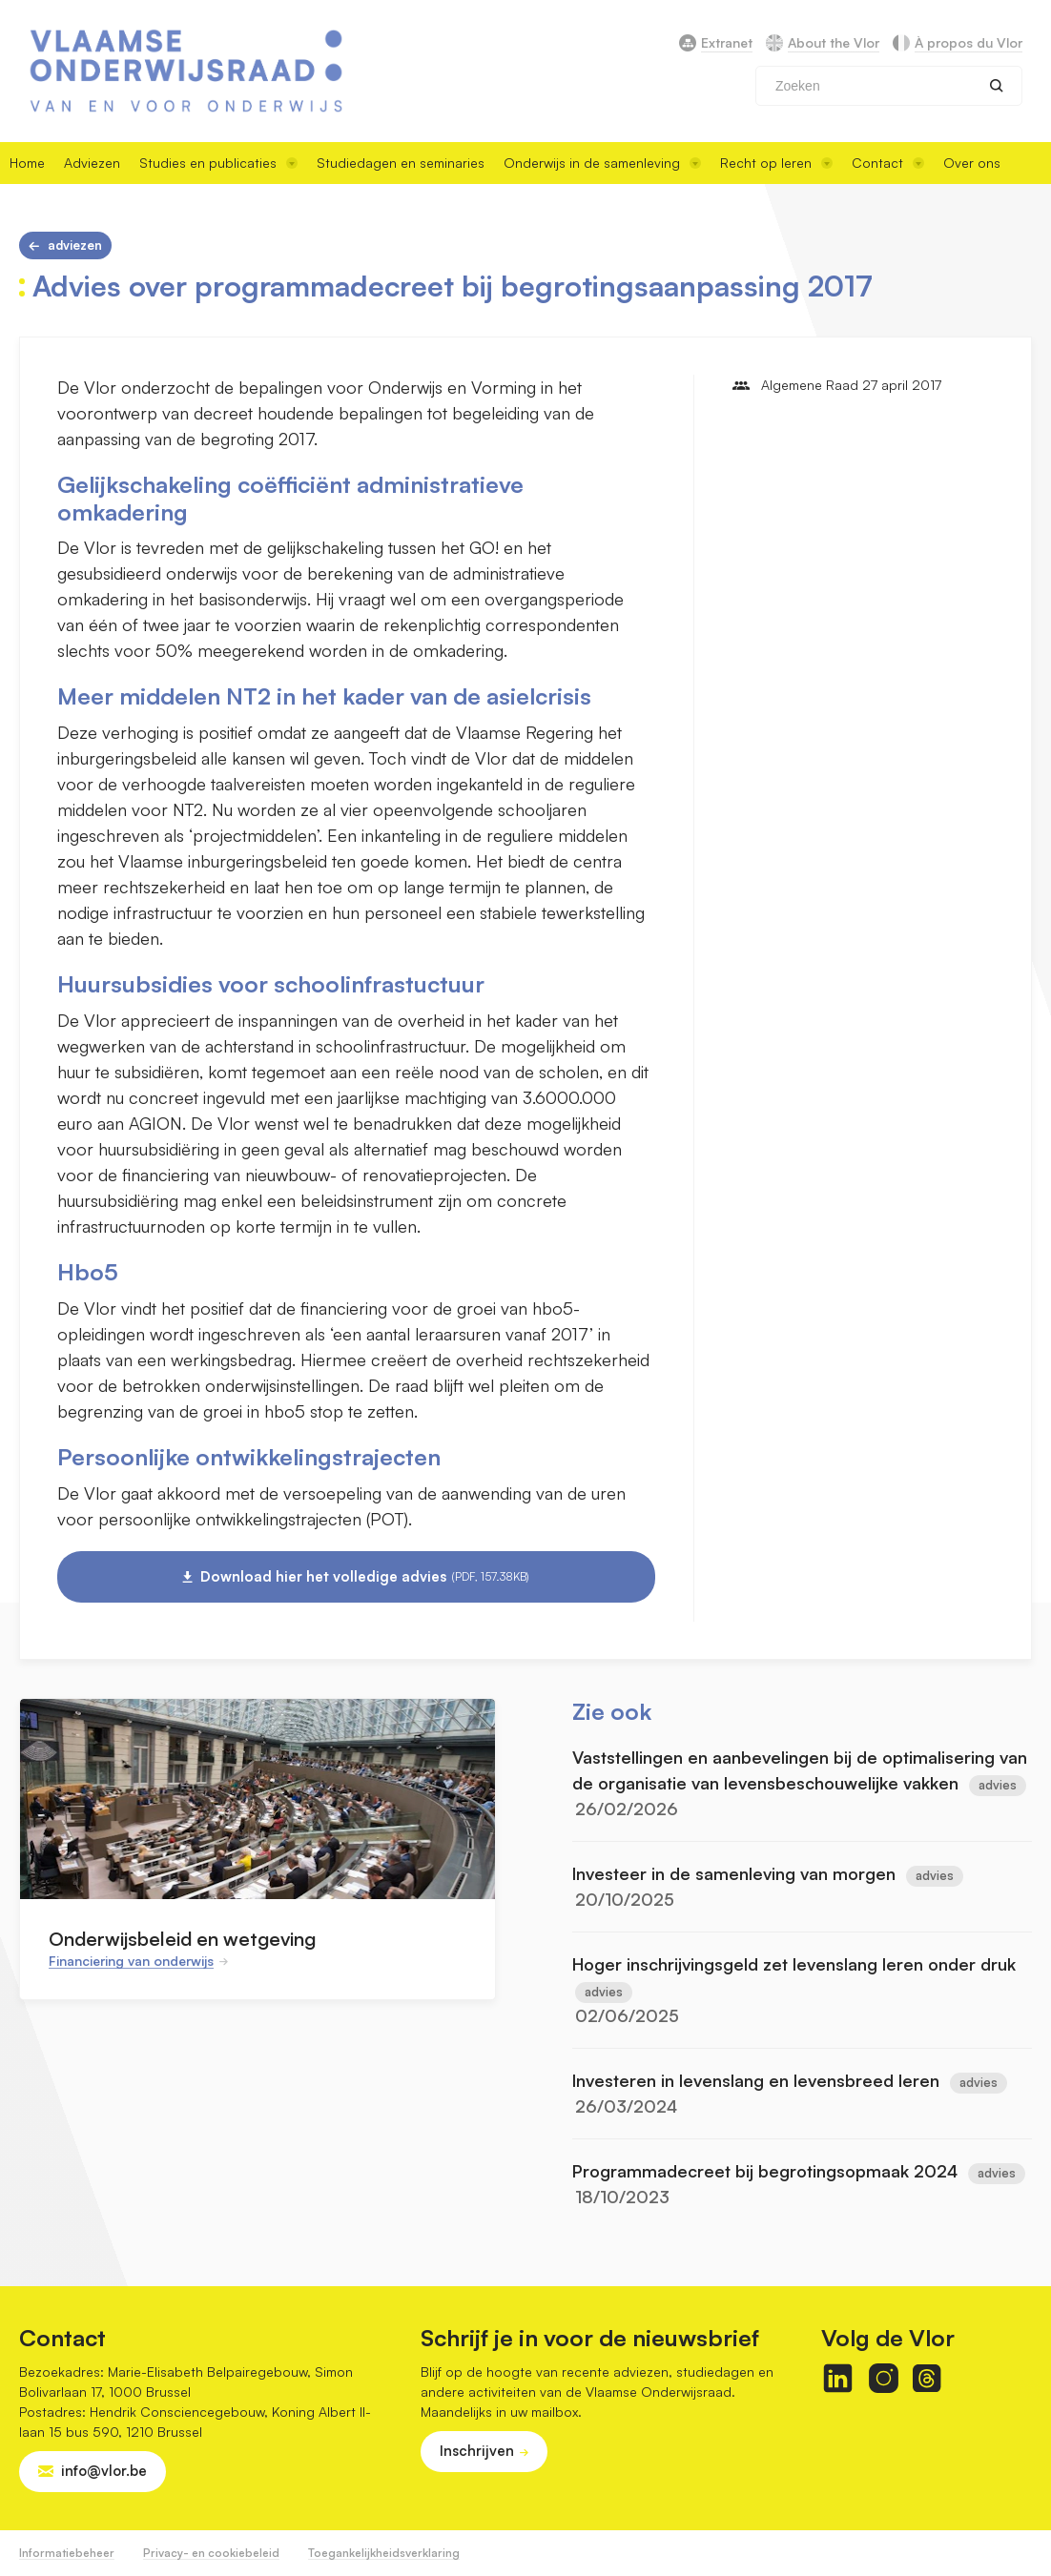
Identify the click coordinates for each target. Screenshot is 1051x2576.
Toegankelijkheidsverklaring (384, 2552)
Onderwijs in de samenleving (602, 162)
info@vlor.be (104, 2471)
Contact (888, 162)
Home (27, 162)
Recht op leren (776, 162)
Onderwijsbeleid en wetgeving (182, 1939)
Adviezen (92, 162)
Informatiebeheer (66, 2552)
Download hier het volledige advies (364, 1576)
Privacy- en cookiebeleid (211, 2552)
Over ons (971, 162)
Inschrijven (477, 2451)
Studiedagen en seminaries (400, 162)
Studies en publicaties (218, 162)
